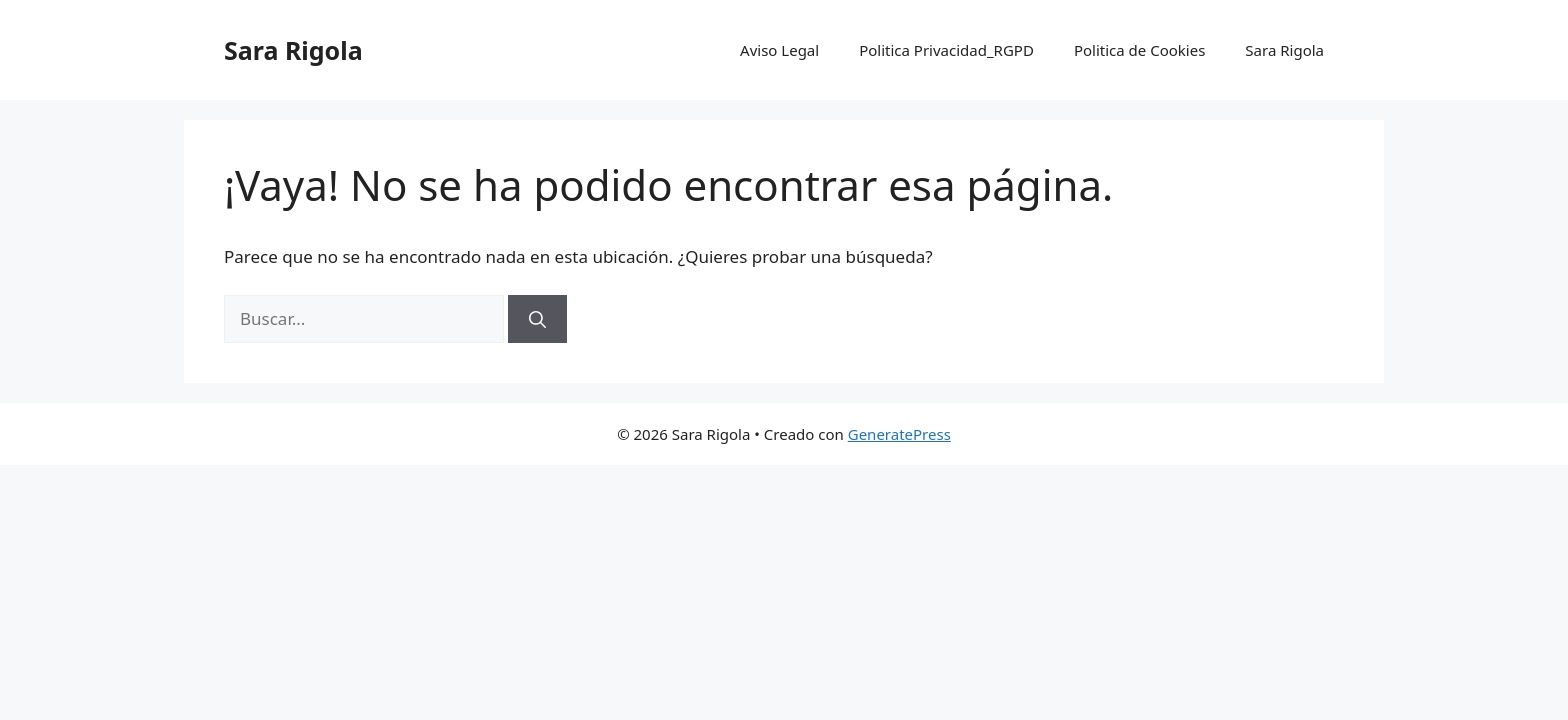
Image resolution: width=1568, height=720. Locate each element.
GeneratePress (899, 434)
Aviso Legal (779, 50)
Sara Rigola (293, 50)
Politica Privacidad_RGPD (946, 50)
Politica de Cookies (1139, 50)
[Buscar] (537, 319)
